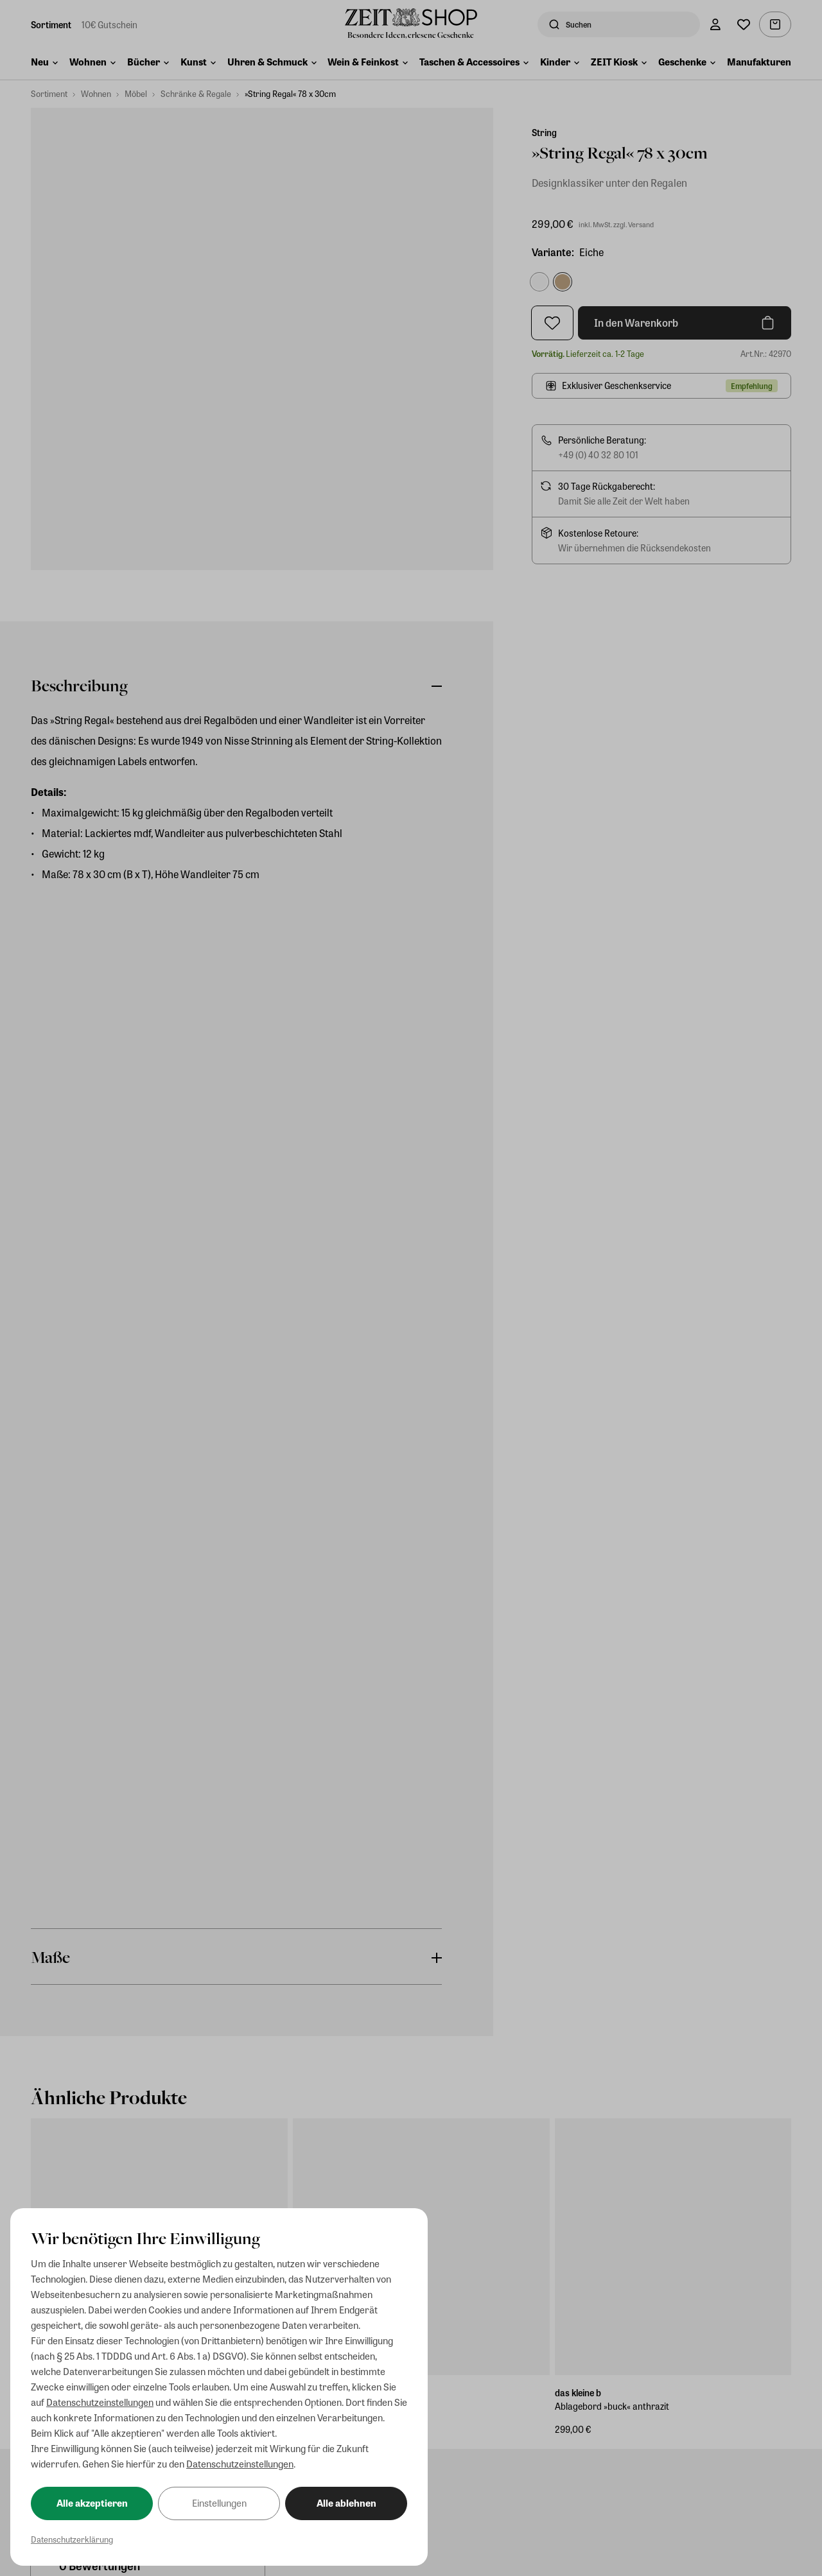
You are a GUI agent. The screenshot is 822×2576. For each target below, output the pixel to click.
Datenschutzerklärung (72, 2539)
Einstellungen (219, 2503)
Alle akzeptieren (92, 2503)
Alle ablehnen (346, 2503)
